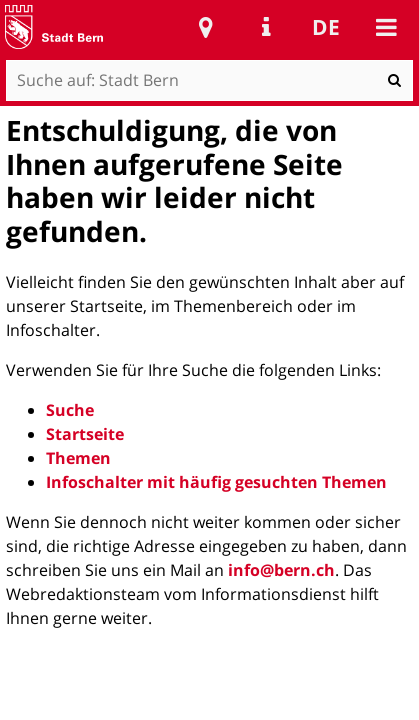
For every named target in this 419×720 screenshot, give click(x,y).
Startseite (85, 434)
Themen (78, 458)
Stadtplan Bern (206, 27)
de (326, 27)
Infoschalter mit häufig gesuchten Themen (216, 482)
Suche (70, 410)
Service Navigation (266, 27)
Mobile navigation (386, 27)
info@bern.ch (281, 570)
